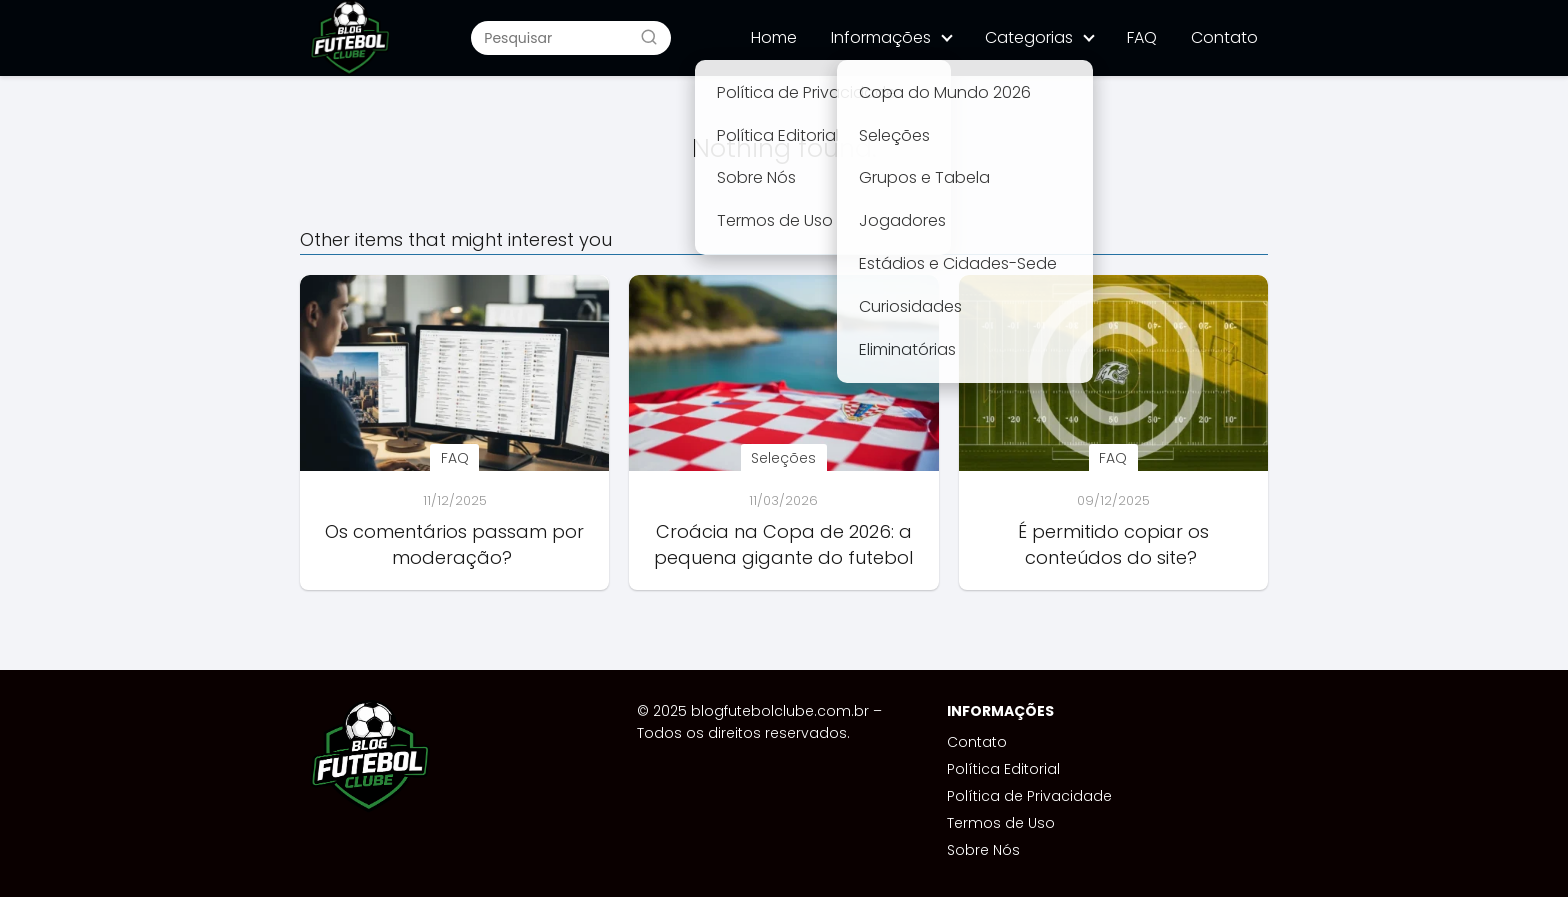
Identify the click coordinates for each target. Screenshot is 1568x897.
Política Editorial (1003, 769)
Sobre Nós (983, 850)
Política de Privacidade (1029, 796)
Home (774, 37)
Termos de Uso (1001, 823)
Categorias (1029, 37)
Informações (881, 37)
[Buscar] (649, 37)
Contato (1224, 37)
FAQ (1142, 37)
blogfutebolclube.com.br (780, 711)
